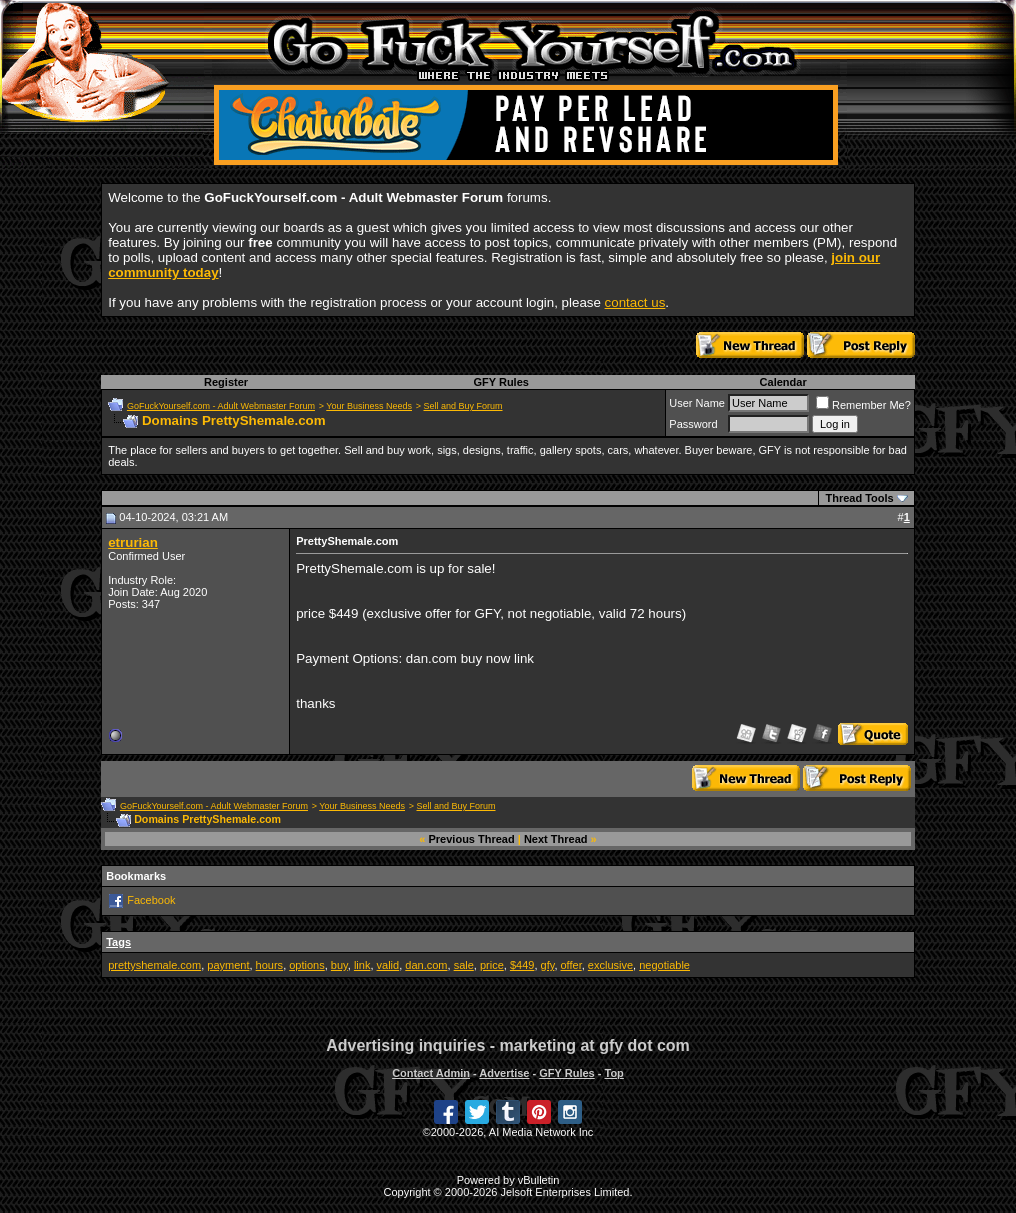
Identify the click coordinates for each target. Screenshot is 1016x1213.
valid (388, 965)
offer (571, 965)
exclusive (610, 965)
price (492, 965)
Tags (118, 942)
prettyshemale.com (154, 965)
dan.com (426, 965)
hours (270, 965)
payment (228, 965)
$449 (522, 965)
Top (613, 1073)
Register (226, 382)
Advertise (504, 1073)
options (306, 965)
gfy (548, 965)
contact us (635, 302)
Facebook (151, 900)
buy (339, 965)
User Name (697, 403)
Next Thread (556, 839)
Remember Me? (863, 405)
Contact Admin (431, 1073)
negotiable (664, 965)
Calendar (783, 382)
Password (693, 424)
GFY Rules (500, 382)
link (362, 965)
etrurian (133, 542)
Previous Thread (472, 839)
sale (464, 965)
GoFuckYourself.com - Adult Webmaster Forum (221, 406)
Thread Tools (859, 498)
